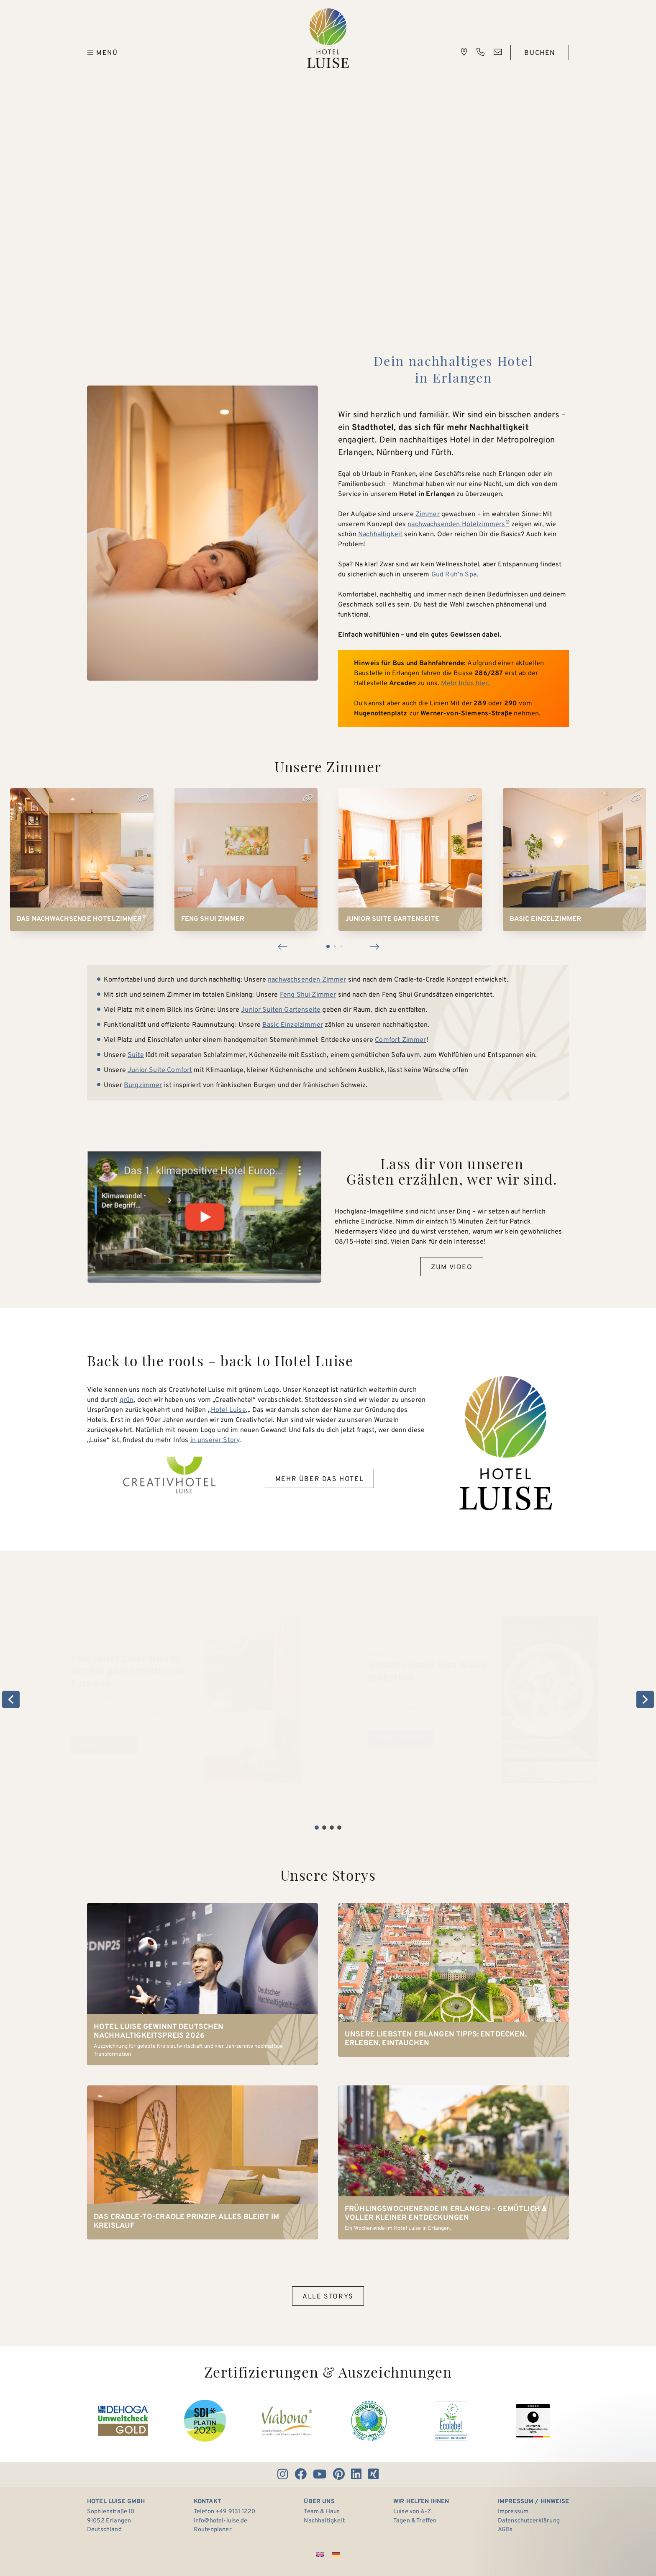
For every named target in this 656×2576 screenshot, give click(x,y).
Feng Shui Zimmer (308, 995)
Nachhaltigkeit (380, 534)
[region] (328, 1699)
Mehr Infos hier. (465, 683)
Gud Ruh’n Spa (454, 575)
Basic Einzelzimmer (292, 1025)
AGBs (505, 2530)
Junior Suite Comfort (160, 1070)
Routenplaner (213, 2530)
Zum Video (451, 1267)
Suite (136, 1055)
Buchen (539, 53)
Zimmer (427, 514)
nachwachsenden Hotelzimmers (458, 524)
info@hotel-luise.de (220, 2521)
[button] (282, 946)
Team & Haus (322, 2512)
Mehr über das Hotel (319, 1479)
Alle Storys (328, 2297)
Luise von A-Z (412, 2512)
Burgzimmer (143, 1085)
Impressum (513, 2512)
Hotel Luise (328, 38)
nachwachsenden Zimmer (307, 980)
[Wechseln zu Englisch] (320, 2554)
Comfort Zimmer (400, 1040)
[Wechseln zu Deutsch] (336, 2554)
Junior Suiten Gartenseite (280, 1010)
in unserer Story (215, 1440)
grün (127, 1400)
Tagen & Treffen (414, 2521)
